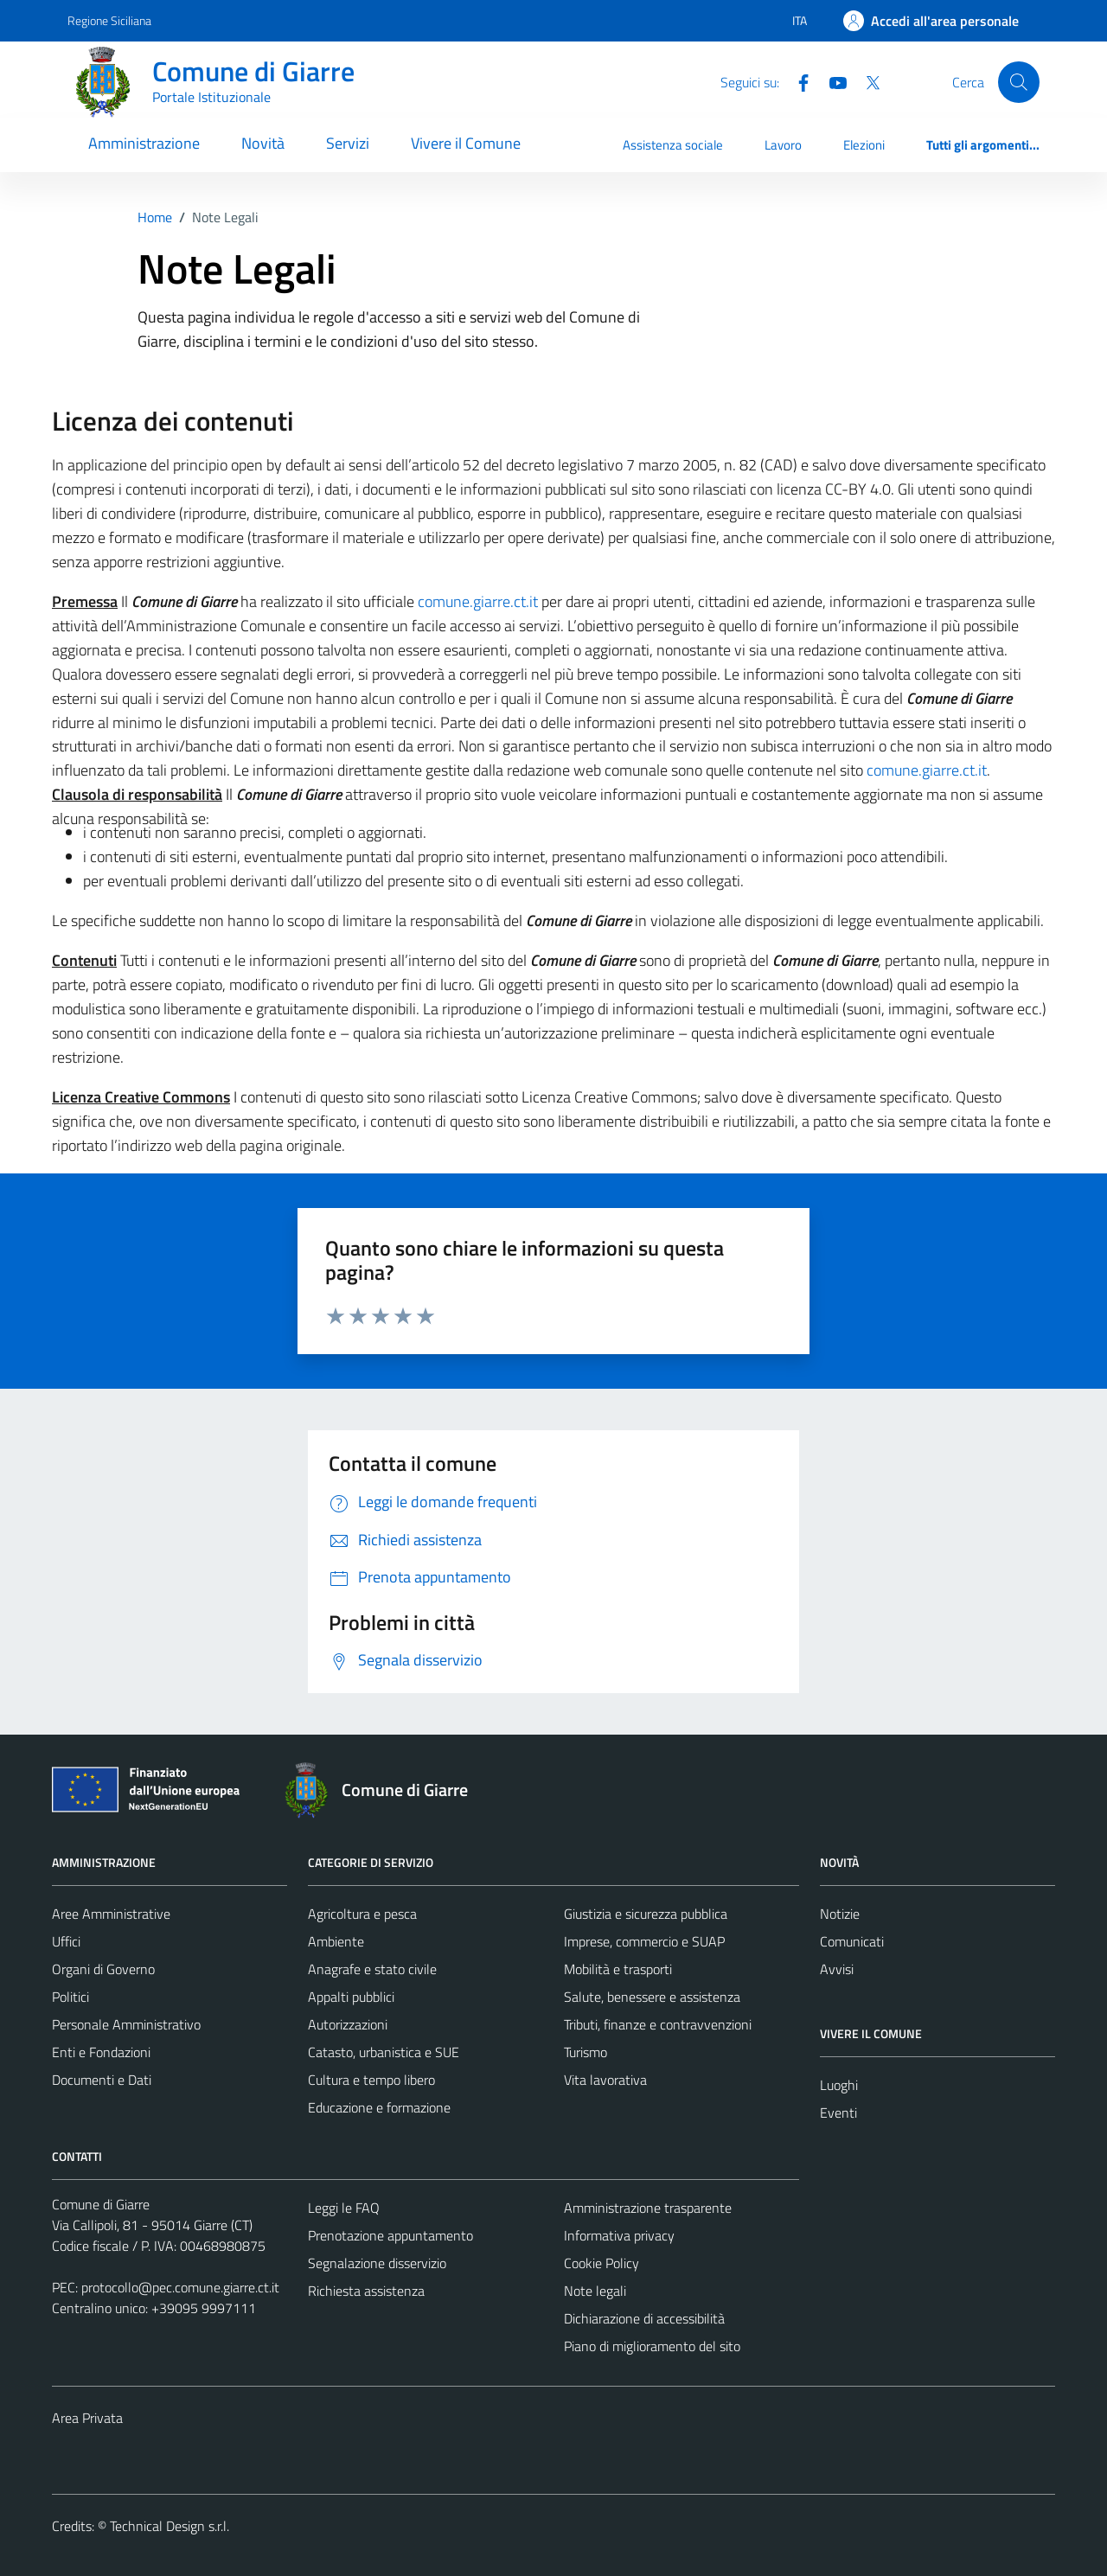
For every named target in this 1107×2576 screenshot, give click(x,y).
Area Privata (87, 2417)
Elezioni (864, 145)
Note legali (595, 2290)
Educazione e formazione (379, 2107)
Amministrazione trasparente (648, 2207)
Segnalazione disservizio (377, 2263)
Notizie (840, 1913)
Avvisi (837, 1969)
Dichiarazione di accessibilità (644, 2318)
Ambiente (336, 1941)
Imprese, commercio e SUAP (644, 1941)
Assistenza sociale (673, 145)
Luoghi (839, 2084)
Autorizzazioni (347, 2024)
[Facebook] (796, 81)
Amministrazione (144, 143)
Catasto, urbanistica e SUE (383, 2052)
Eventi (838, 2112)
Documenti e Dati (101, 2079)
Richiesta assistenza (366, 2290)
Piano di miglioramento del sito (652, 2346)
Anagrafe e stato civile (372, 1969)
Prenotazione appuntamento (390, 2235)
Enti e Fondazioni (101, 2052)
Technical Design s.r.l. (169, 2525)
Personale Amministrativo (126, 2024)
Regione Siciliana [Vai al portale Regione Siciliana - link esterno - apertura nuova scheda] (109, 20)
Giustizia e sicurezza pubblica (645, 1913)
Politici (70, 1996)
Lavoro (783, 145)
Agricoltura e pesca (362, 1913)
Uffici (66, 1941)
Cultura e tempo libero (371, 2079)
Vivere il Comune (466, 143)
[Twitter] (865, 81)
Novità (263, 143)
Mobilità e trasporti (618, 1969)
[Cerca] (1019, 82)
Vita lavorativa (605, 2079)
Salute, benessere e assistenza (652, 1996)
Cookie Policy (601, 2263)
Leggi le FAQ (344, 2207)
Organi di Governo (103, 1969)
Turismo (585, 2052)
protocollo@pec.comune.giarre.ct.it (180, 2287)
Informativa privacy (619, 2235)
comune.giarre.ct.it (478, 601)
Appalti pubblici (351, 1996)
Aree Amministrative (111, 1913)
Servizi (347, 143)
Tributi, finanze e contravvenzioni (658, 2024)
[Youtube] (831, 81)
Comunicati (852, 1941)
